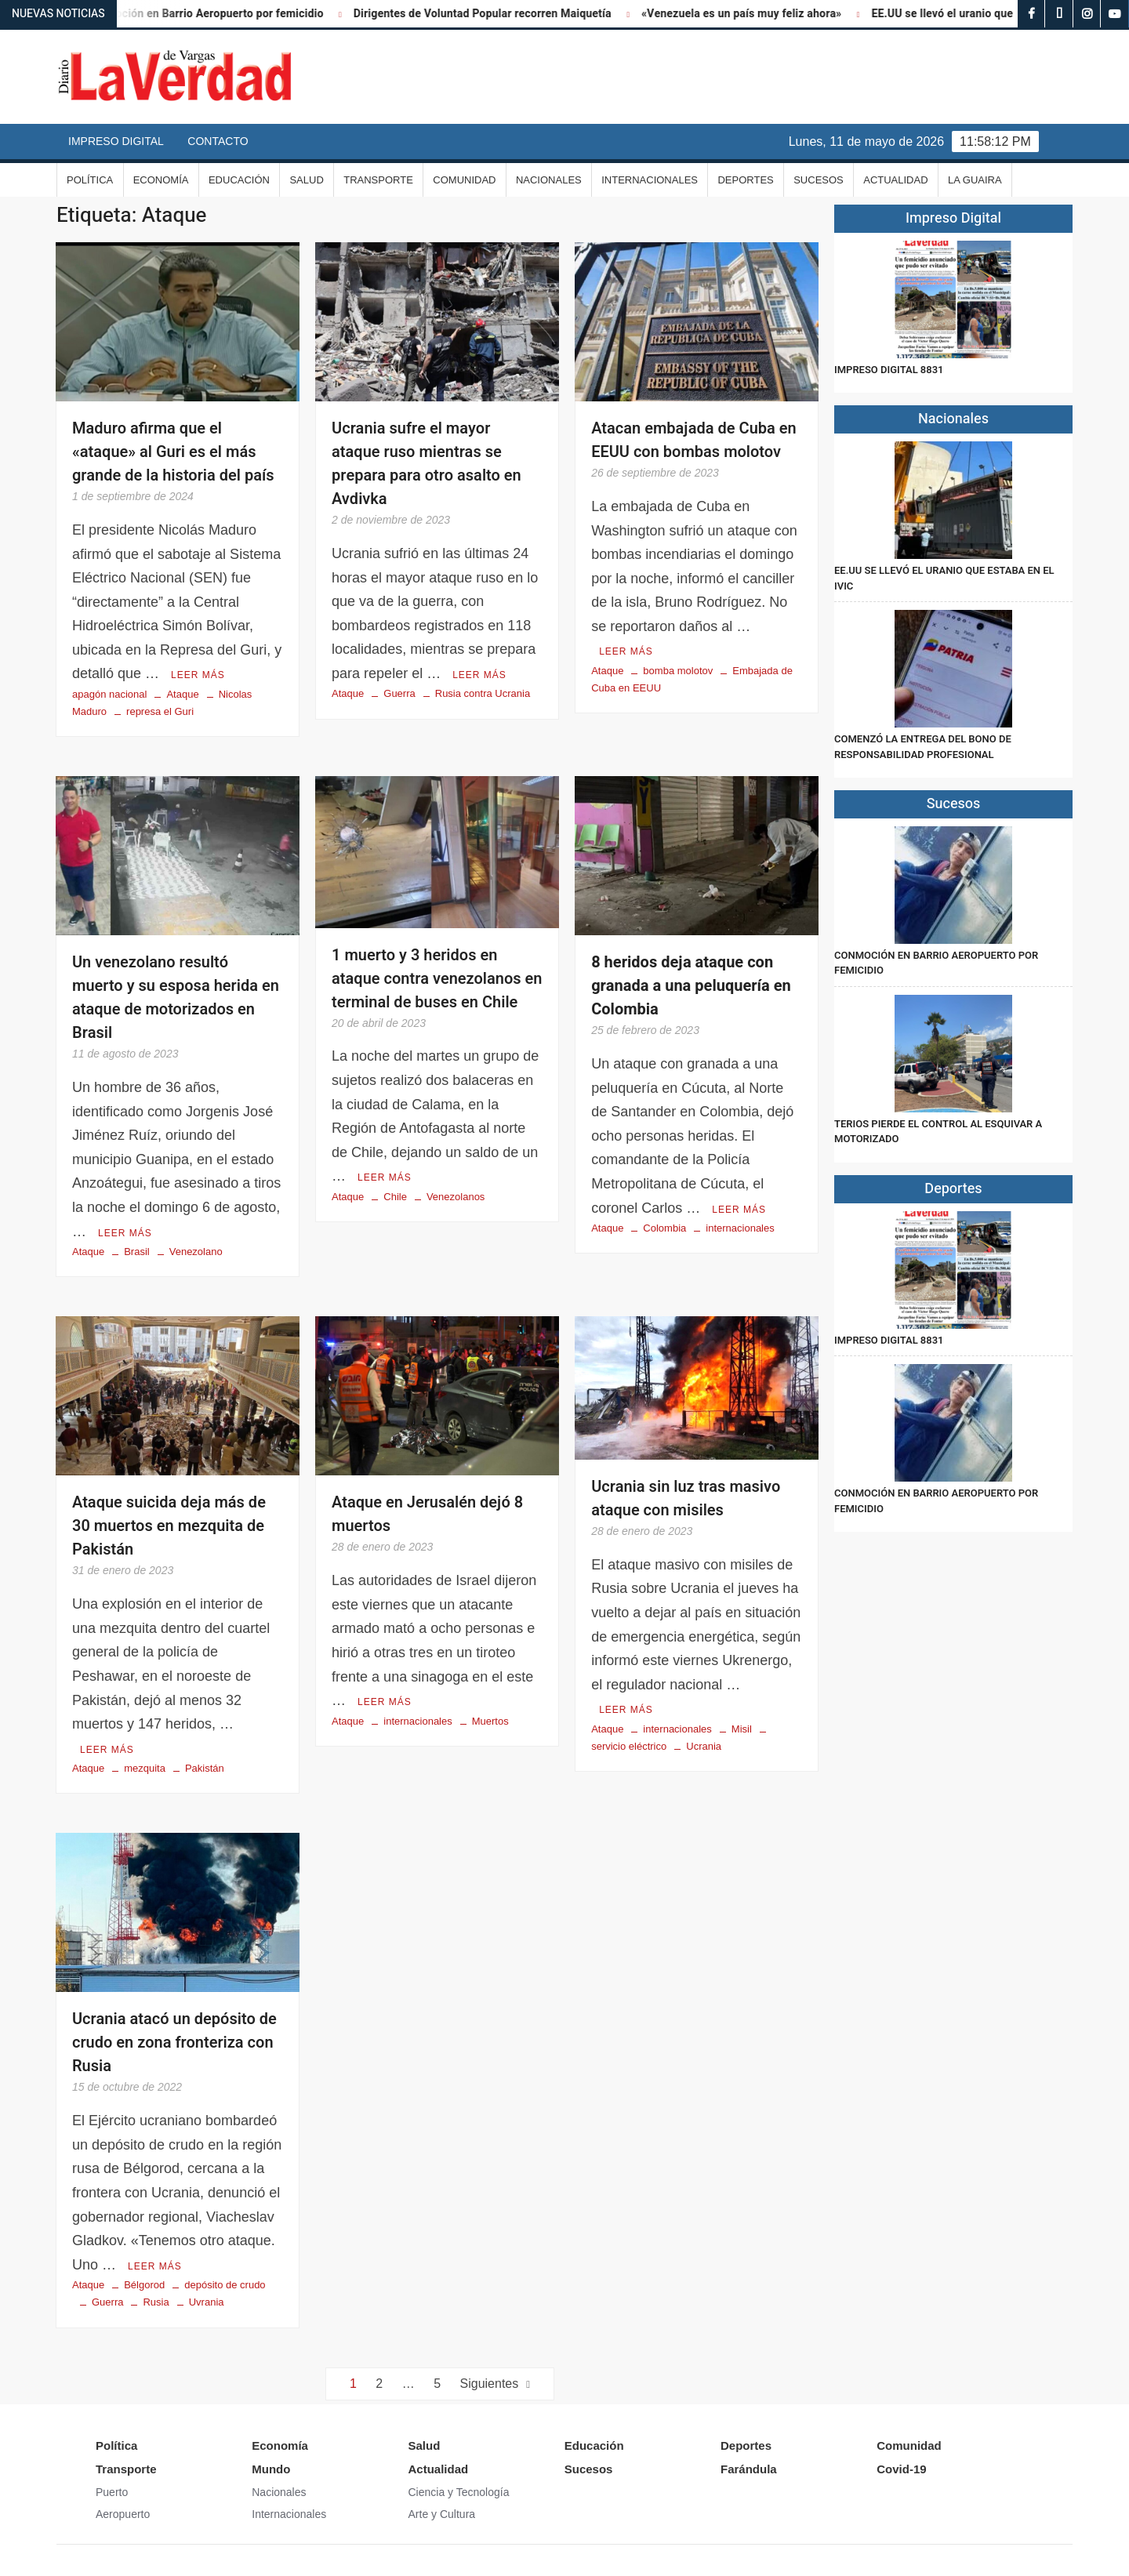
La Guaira (975, 180)
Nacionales (549, 180)
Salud (306, 180)
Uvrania (206, 2302)
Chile (395, 1197)
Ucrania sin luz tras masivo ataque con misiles (685, 1498)
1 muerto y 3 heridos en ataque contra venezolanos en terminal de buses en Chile (437, 979)
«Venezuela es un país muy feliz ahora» (763, 13)
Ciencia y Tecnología (459, 2492)
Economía (161, 180)
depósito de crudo (224, 2285)
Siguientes (489, 2383)
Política (90, 180)
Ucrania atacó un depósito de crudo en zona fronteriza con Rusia (174, 2042)
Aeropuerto (123, 2514)
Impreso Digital (116, 141)
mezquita (144, 1768)
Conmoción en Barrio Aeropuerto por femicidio (227, 13)
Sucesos (818, 180)
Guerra (399, 693)
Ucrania (703, 1746)
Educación (239, 180)
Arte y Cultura (442, 2514)
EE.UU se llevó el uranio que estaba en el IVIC (1009, 13)
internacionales (740, 1228)
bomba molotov (678, 671)
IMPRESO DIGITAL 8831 (888, 369)
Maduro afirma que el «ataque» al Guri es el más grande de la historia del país (173, 452)
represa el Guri (160, 711)
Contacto (217, 141)
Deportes (745, 180)
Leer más (198, 674)
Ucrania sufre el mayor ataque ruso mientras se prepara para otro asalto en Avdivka (426, 463)
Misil (741, 1729)
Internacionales (649, 180)
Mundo (271, 2469)
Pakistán (204, 1768)
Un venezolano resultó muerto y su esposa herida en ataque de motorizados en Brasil (175, 997)
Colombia (664, 1228)
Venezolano (196, 1251)
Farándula (749, 2469)
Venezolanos (456, 1197)
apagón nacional (109, 694)
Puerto (112, 2492)
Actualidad (895, 180)
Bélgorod (144, 2285)
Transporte (378, 180)
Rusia (156, 2302)
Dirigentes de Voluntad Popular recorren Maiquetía (504, 13)
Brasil (137, 1251)
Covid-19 (901, 2469)
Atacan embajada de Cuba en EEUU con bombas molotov (694, 440)
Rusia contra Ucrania (482, 693)
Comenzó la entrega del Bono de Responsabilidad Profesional (922, 746)
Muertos (490, 1721)
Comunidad (464, 180)
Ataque (182, 694)
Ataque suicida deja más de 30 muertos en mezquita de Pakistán (169, 1526)
